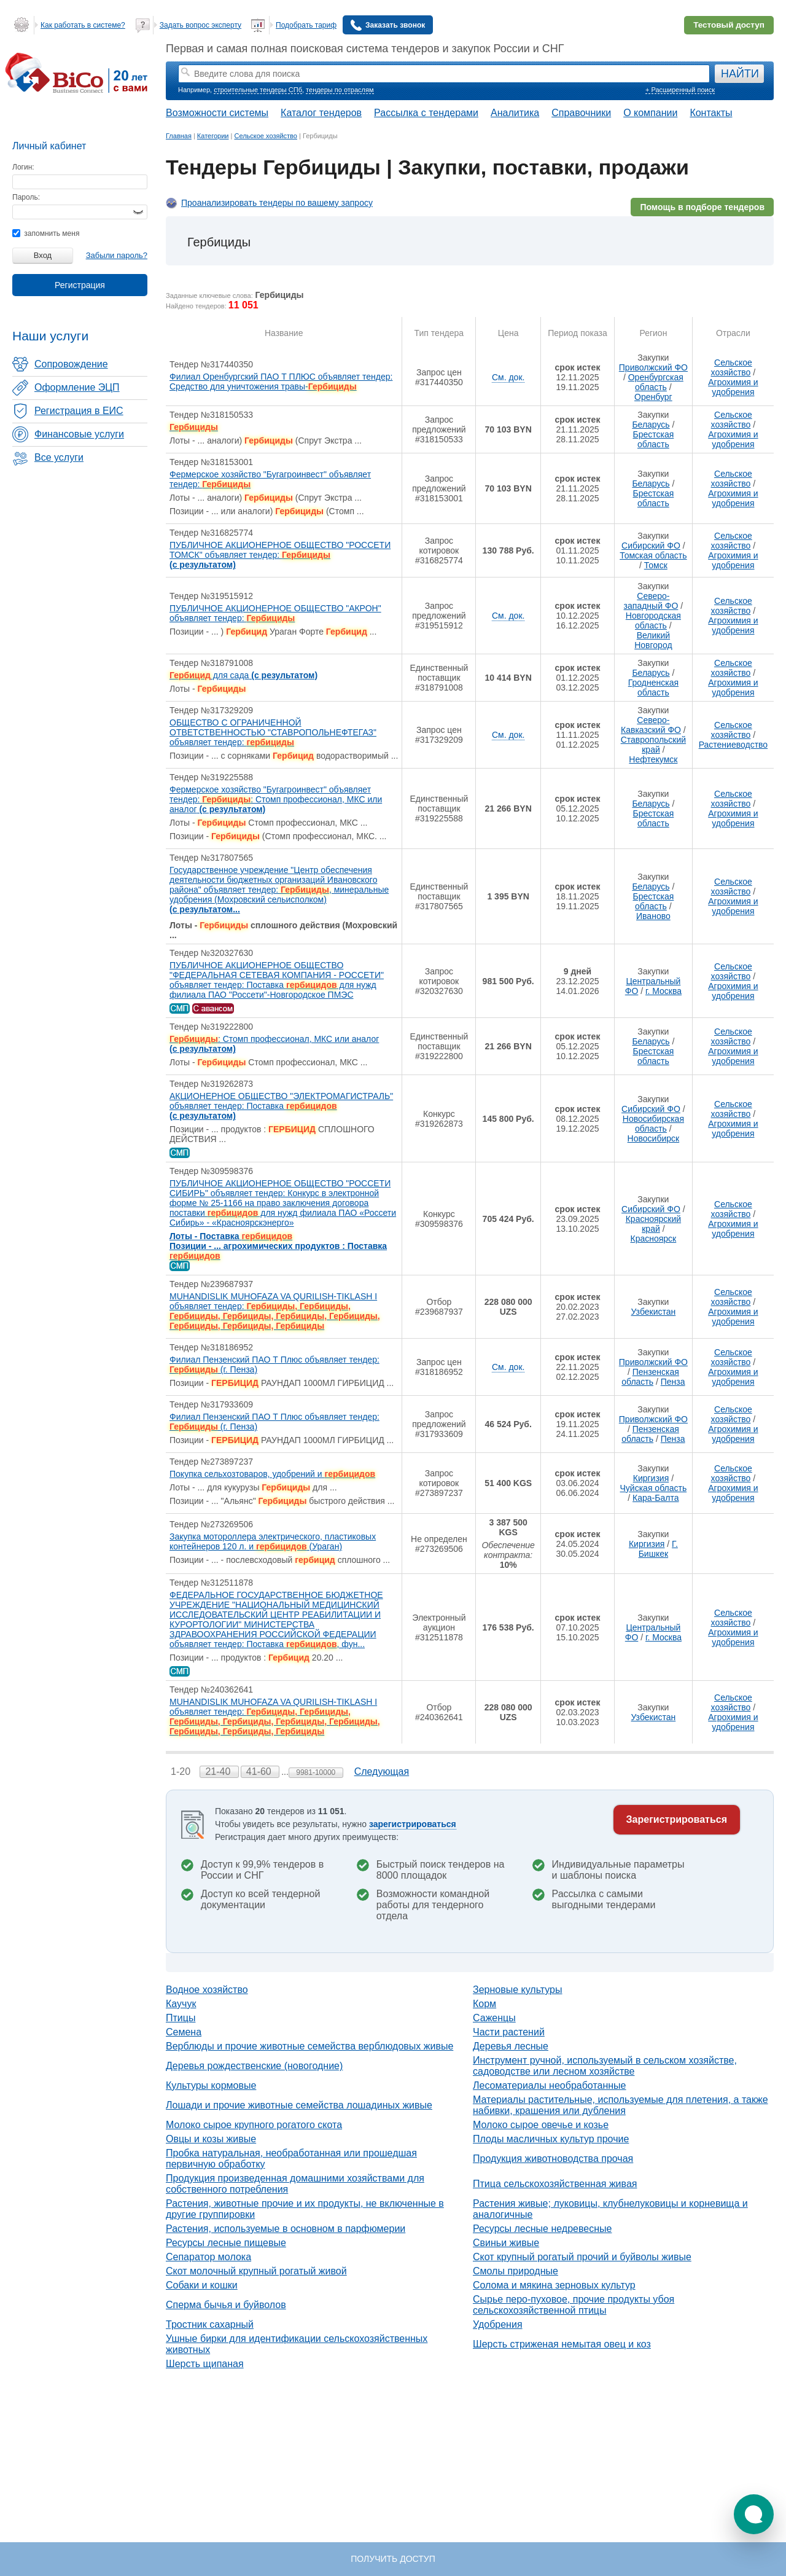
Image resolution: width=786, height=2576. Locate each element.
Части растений (509, 2032)
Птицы (180, 2018)
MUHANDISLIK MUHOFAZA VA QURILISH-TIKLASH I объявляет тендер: (274, 1311)
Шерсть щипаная (205, 2364)
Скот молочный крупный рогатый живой (256, 2271)
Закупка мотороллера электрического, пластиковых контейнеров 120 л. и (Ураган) (272, 1541)
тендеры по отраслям (339, 89)
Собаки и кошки (202, 2285)
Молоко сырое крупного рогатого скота (254, 2125)
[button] (754, 2514)
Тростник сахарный (210, 2324)
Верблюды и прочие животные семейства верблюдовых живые (309, 2046)
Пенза (673, 1382)
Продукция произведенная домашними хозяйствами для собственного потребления (295, 2183)
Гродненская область (653, 687)
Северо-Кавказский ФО (651, 725)
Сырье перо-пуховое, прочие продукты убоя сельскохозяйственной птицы (573, 2305)
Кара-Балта (655, 1498)
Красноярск (654, 1238)
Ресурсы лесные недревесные (542, 2228)
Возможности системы (217, 113)
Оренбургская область (655, 382)
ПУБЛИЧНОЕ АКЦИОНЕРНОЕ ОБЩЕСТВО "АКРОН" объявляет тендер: (275, 613)
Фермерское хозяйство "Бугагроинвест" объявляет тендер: (270, 479)
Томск (655, 565)
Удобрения (498, 2324)
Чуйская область (653, 1488)
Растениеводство (733, 745)
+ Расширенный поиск (680, 89)
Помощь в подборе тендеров (702, 207)
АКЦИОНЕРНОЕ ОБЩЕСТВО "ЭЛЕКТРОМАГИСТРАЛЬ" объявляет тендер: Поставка (281, 1106)
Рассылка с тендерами (426, 113)
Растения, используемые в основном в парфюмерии (285, 2228)
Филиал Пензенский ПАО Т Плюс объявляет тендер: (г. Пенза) (274, 1364)
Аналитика (515, 113)
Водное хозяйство (207, 1989)
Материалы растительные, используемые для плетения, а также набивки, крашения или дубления (620, 2105)
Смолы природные (515, 2271)
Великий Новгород (653, 640)
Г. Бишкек (658, 1549)
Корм (484, 2004)
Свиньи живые (506, 2242)
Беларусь (650, 424)
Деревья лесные (510, 2046)
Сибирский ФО (650, 545)
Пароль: (26, 197)
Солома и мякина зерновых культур (554, 2285)
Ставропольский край (653, 744)
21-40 (219, 1771)
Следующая (382, 1771)
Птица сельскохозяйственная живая (555, 2184)
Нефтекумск (653, 759)
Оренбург (653, 397)
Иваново (653, 916)
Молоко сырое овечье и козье (541, 2125)
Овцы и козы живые (211, 2139)
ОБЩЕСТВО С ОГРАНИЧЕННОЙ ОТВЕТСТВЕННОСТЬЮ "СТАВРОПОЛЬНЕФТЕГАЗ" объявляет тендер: (272, 732)
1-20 (182, 1771)
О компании (650, 113)
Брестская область (653, 439)
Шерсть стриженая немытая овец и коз (562, 2344)
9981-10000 (316, 1772)
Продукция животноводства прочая (553, 2158)
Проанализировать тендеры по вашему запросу (277, 203)
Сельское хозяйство (731, 367)
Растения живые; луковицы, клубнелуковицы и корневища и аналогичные (610, 2209)
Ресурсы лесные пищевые (226, 2242)
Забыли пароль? (116, 255)
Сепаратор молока (208, 2257)
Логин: (23, 167)
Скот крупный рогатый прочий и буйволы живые (582, 2257)
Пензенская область (650, 1377)
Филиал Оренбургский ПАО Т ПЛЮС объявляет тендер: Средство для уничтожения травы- (280, 381)
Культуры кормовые (211, 2085)
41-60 (260, 1771)
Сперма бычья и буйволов (226, 2305)
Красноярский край (653, 1224)
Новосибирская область (653, 1123)
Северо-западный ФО (651, 601)
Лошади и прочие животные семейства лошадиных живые (299, 2105)
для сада (243, 675)
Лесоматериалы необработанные (549, 2085)
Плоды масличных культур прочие (551, 2139)
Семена (183, 2032)
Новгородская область (653, 620)
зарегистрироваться (412, 1824)
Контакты (711, 113)
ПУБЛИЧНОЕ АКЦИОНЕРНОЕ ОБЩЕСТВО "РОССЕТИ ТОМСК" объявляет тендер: (280, 555)
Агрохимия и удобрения (733, 387)
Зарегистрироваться (676, 1819)
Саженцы (494, 2018)
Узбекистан (653, 1312)
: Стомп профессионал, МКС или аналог (274, 1044)
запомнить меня (45, 233)
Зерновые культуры (517, 1989)
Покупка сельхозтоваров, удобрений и (272, 1474)
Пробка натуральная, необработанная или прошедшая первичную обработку (291, 2158)
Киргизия (651, 1478)
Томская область (653, 555)
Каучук (181, 2004)
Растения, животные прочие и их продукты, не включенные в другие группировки (305, 2209)
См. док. (508, 377)
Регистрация (80, 285)
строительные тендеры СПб (258, 89)
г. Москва (663, 991)
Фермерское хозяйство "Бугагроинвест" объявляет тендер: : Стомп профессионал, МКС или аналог (275, 799)
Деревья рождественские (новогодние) (254, 2066)
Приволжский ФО (653, 367)
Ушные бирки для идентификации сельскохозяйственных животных (296, 2344)
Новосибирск (654, 1138)
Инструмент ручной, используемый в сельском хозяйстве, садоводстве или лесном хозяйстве (605, 2066)
